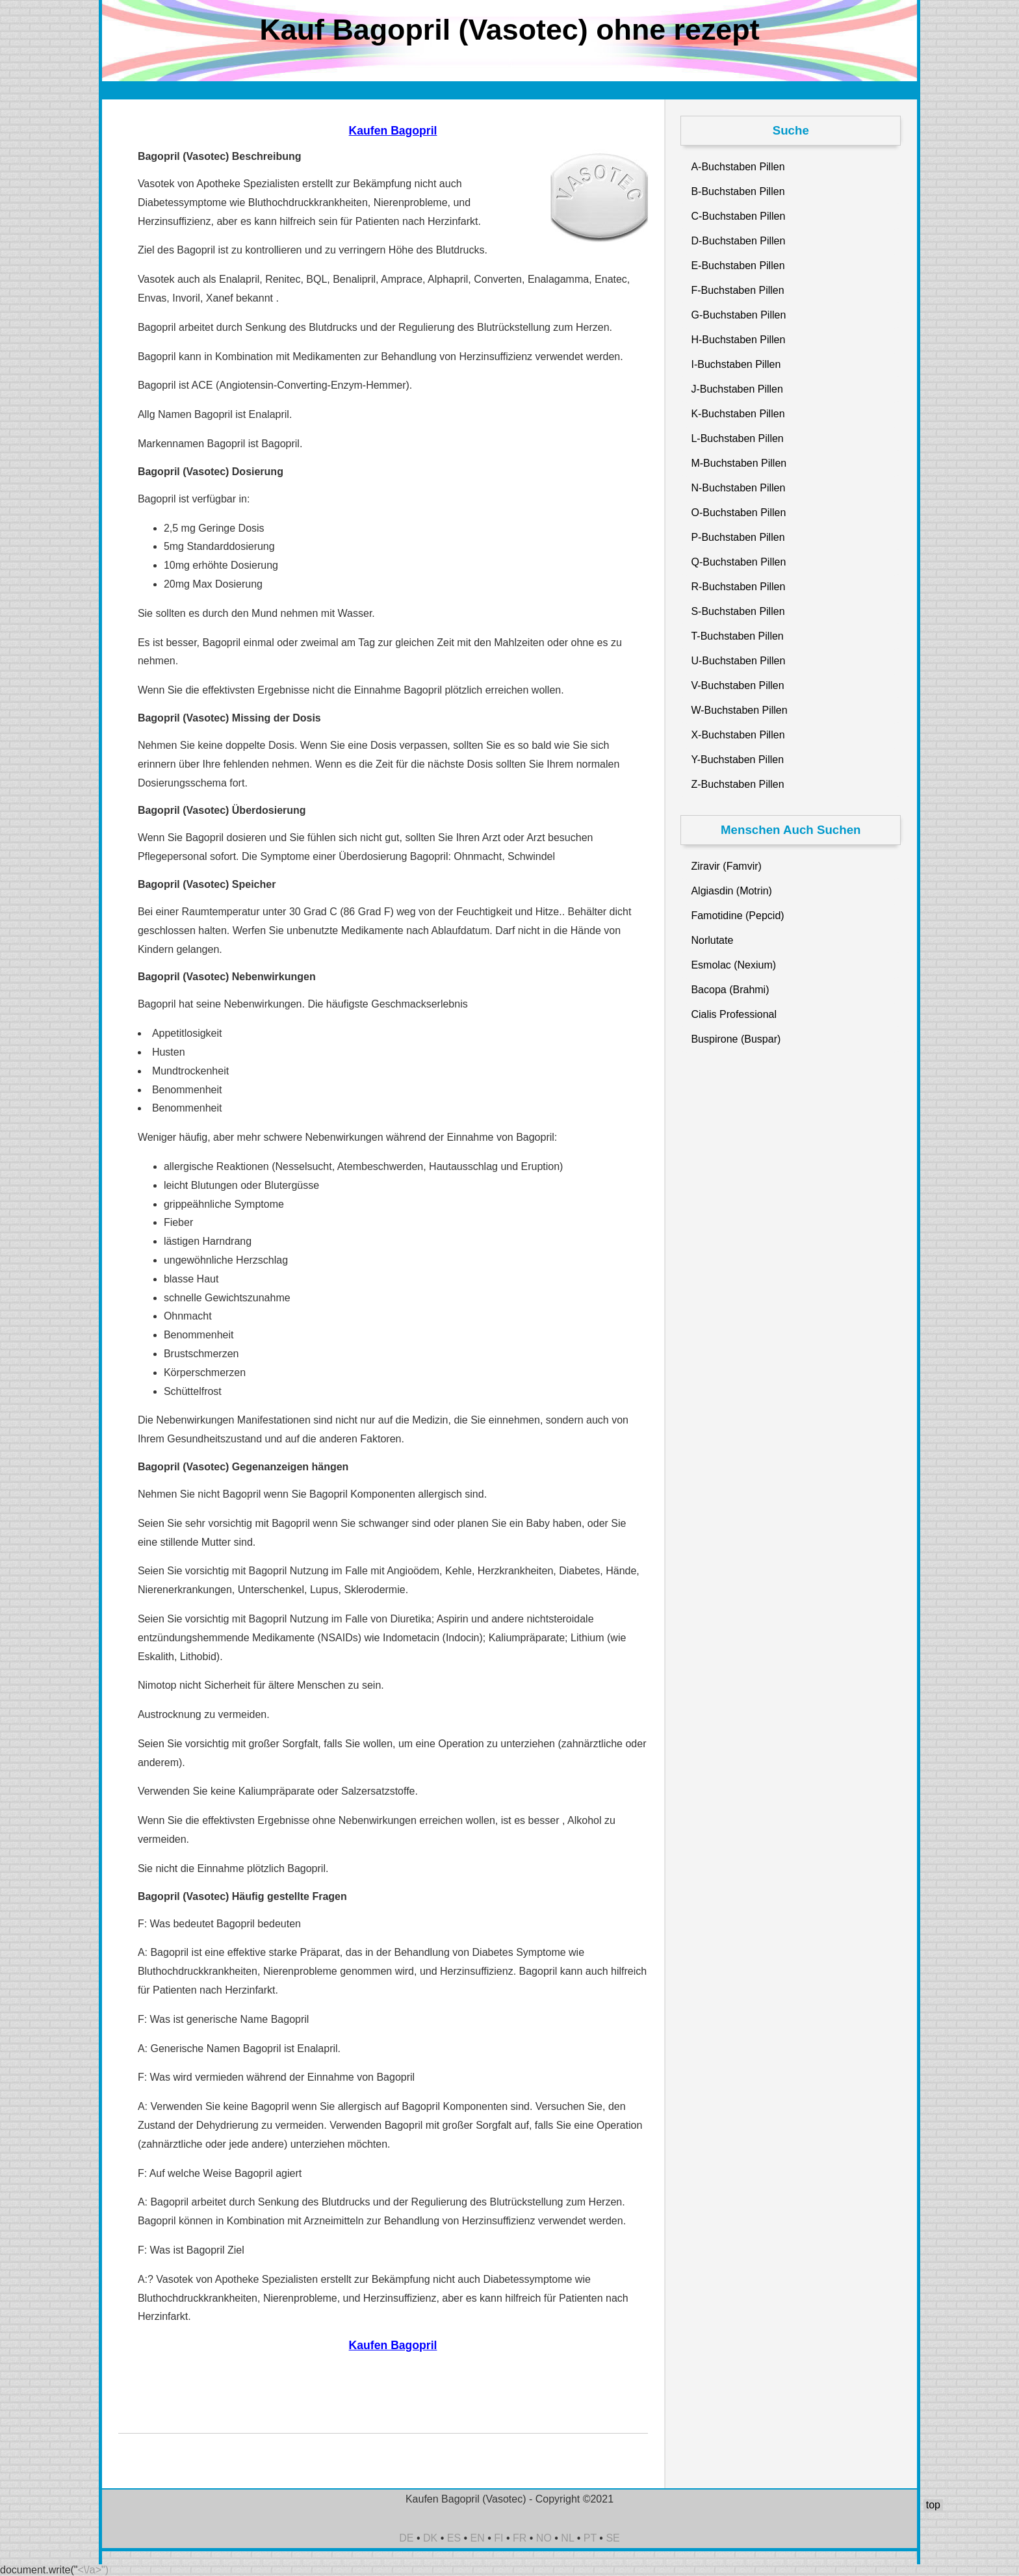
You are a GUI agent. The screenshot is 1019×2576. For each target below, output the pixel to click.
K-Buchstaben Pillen (737, 413)
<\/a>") (93, 2569)
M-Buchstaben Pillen (738, 463)
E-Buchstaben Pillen (737, 265)
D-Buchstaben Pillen (738, 240)
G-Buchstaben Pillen (738, 314)
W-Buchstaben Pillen (739, 710)
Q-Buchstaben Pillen (738, 561)
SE (612, 2537)
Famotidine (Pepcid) (737, 915)
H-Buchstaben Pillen (738, 339)
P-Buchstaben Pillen (737, 537)
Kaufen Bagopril (393, 130)
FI (498, 2537)
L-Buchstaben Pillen (737, 438)
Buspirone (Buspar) (735, 1039)
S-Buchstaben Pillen (737, 611)
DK (430, 2537)
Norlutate (712, 940)
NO (544, 2537)
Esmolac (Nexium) (733, 964)
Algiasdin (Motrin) (731, 890)
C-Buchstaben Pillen (738, 216)
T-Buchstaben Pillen (737, 636)
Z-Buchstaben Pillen (737, 784)
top (933, 2504)
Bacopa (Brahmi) (730, 989)
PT (590, 2537)
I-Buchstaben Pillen (735, 364)
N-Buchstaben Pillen (738, 487)
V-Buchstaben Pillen (737, 685)
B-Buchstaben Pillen (737, 191)
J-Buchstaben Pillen (736, 389)
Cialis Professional (734, 1014)
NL (567, 2537)
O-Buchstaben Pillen (738, 512)
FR (519, 2537)
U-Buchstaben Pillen (738, 660)
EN (478, 2537)
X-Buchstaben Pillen (737, 734)
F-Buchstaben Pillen (737, 290)
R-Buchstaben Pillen (738, 586)
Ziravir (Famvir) (726, 866)
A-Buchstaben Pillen (737, 166)
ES (454, 2537)
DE (406, 2537)
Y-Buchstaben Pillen (737, 759)
